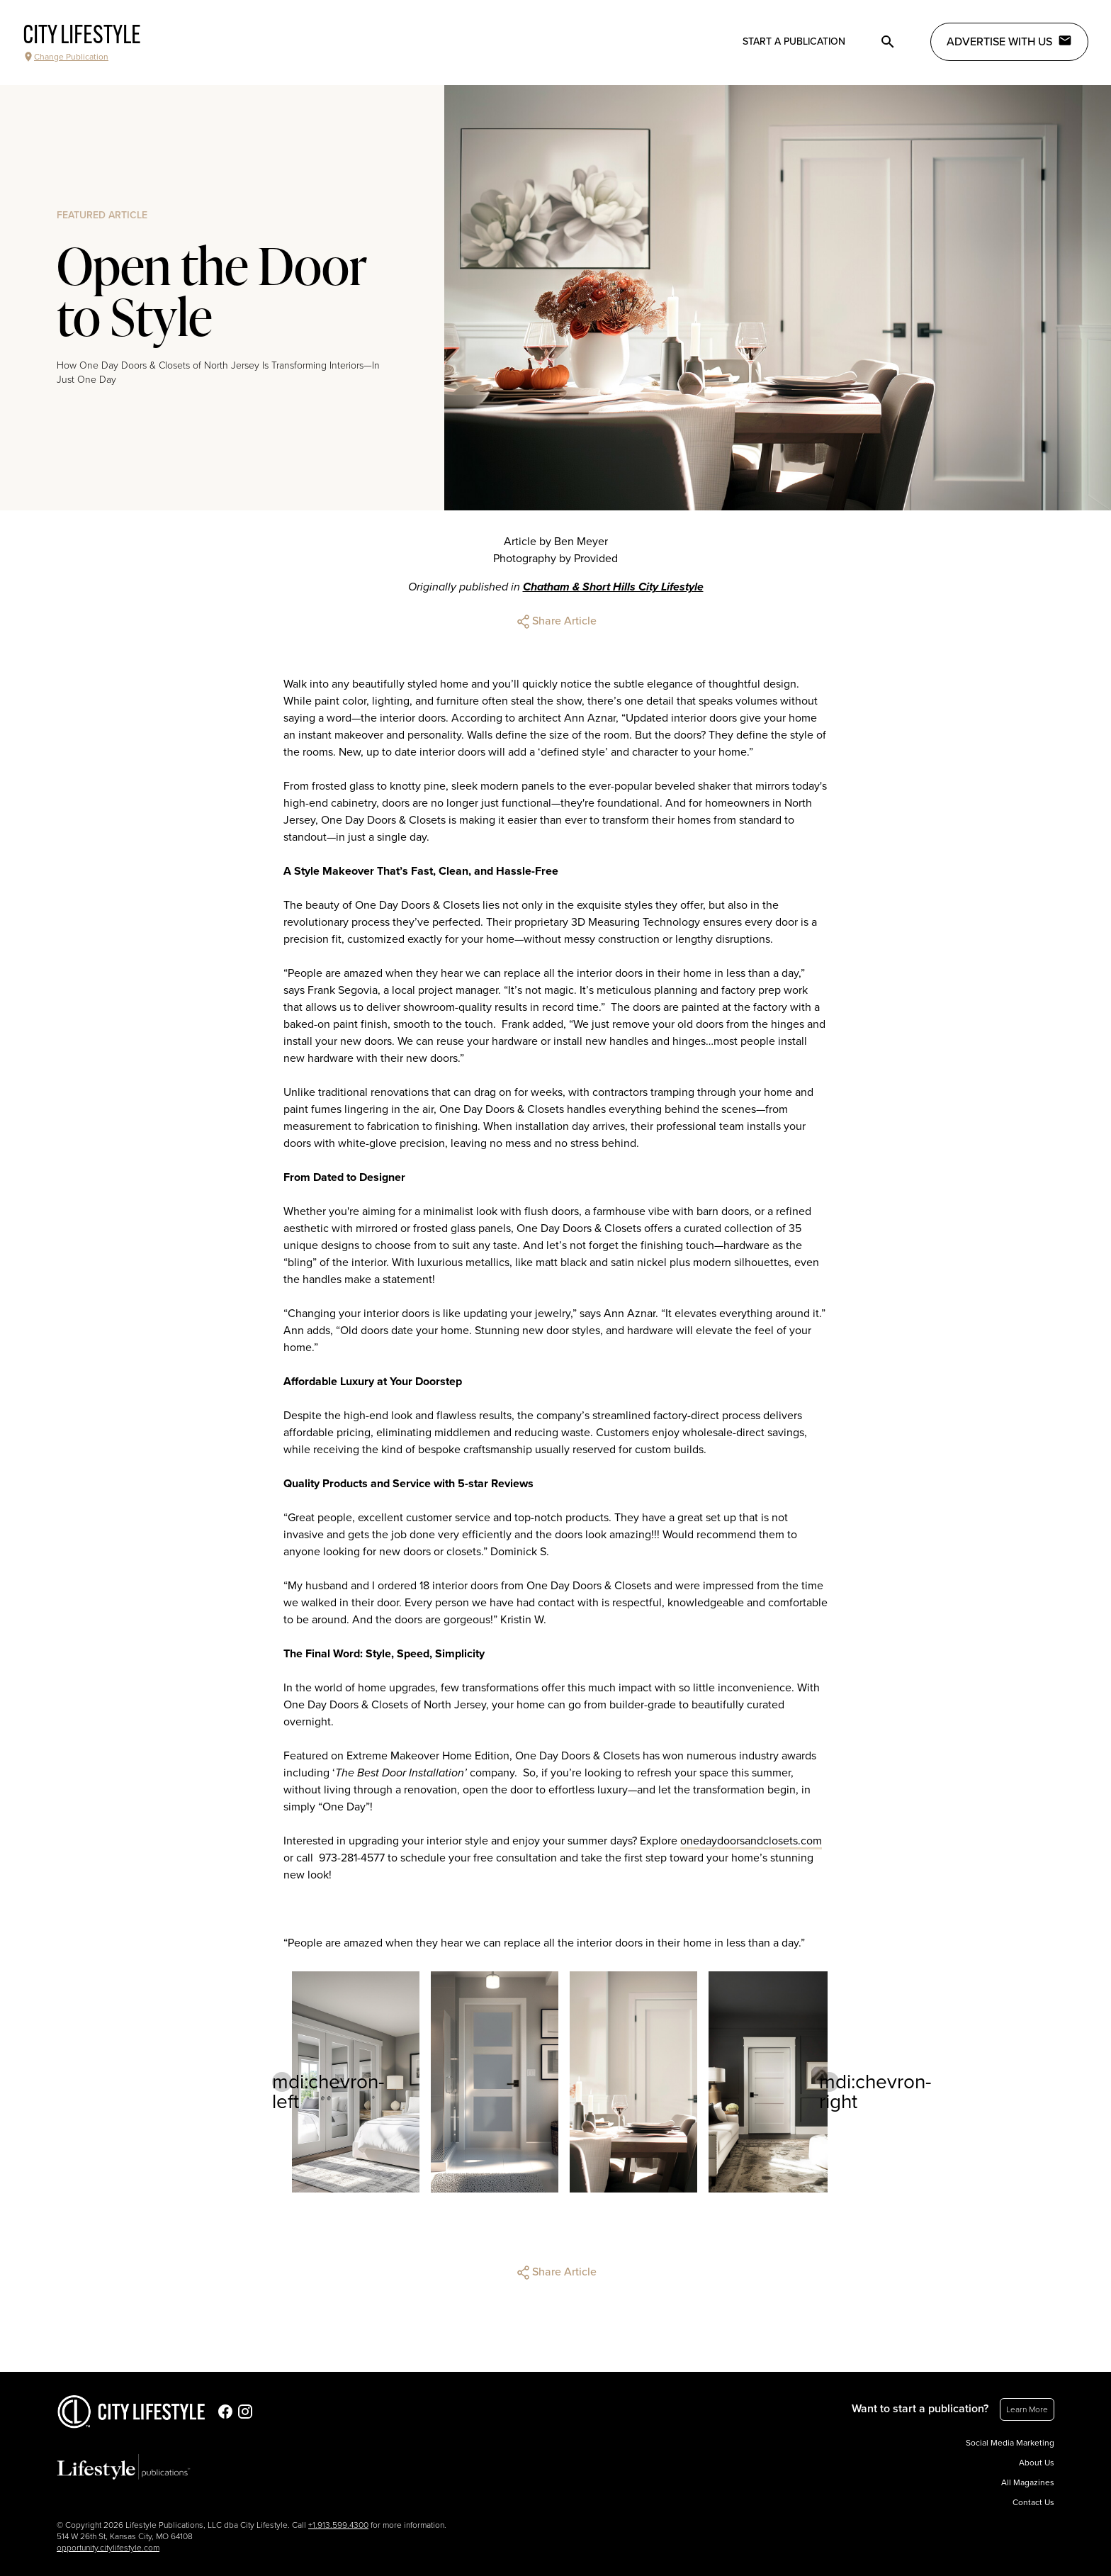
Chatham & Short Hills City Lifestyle (613, 587)
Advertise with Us (1009, 41)
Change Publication (65, 56)
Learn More (1027, 2409)
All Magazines (1027, 2482)
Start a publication (794, 41)
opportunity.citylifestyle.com (108, 2548)
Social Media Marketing (1010, 2443)
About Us (1036, 2463)
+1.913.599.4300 (338, 2525)
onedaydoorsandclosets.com (751, 1841)
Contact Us (1033, 2502)
